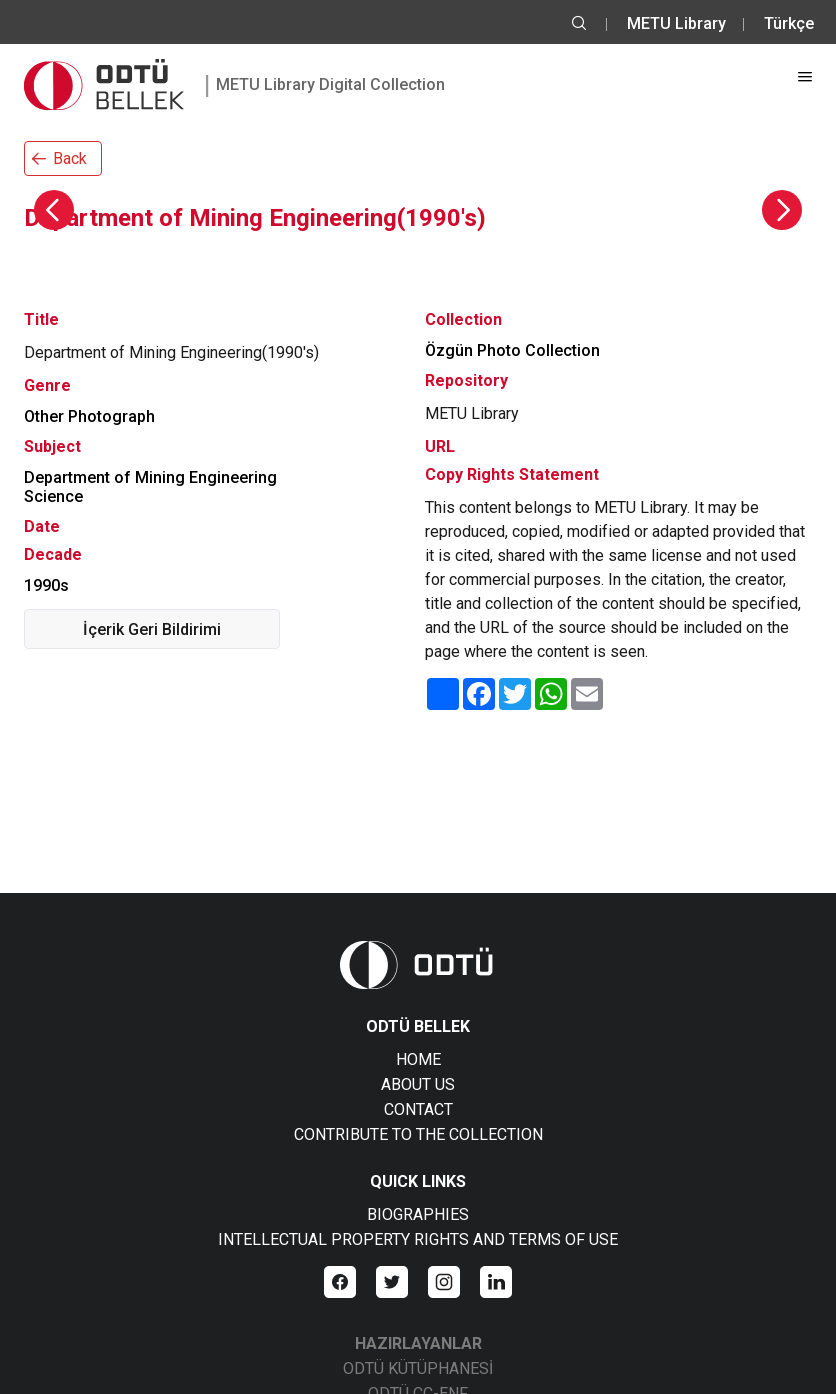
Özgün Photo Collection (512, 350)
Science (53, 496)
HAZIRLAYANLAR (418, 1343)
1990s (46, 585)
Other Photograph (89, 416)
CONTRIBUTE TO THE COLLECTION (418, 1134)
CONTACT (418, 1109)
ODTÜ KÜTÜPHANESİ (418, 1368)
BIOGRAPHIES (418, 1214)
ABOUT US (418, 1084)
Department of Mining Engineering (150, 477)
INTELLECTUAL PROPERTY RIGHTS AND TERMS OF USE (418, 1239)
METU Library (676, 23)
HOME (418, 1059)
